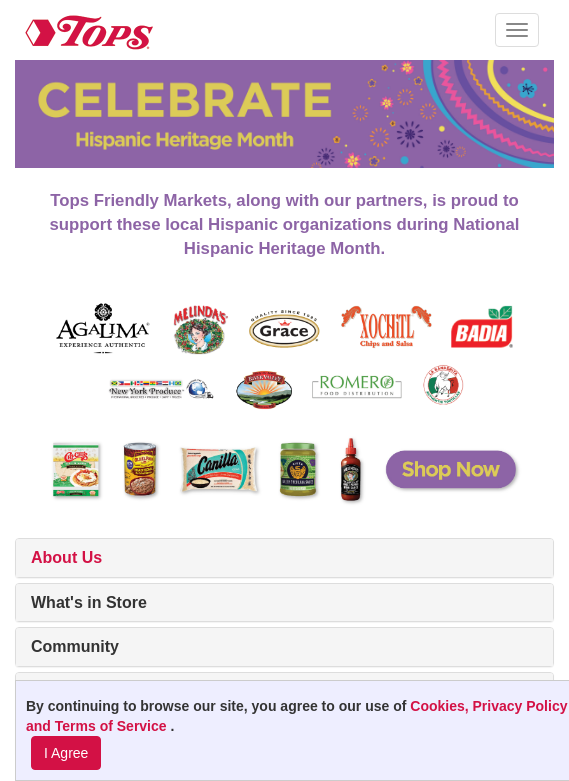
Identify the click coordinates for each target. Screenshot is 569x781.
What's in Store (89, 602)
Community (75, 646)
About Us (66, 557)
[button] (517, 30)
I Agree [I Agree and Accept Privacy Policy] (66, 753)
